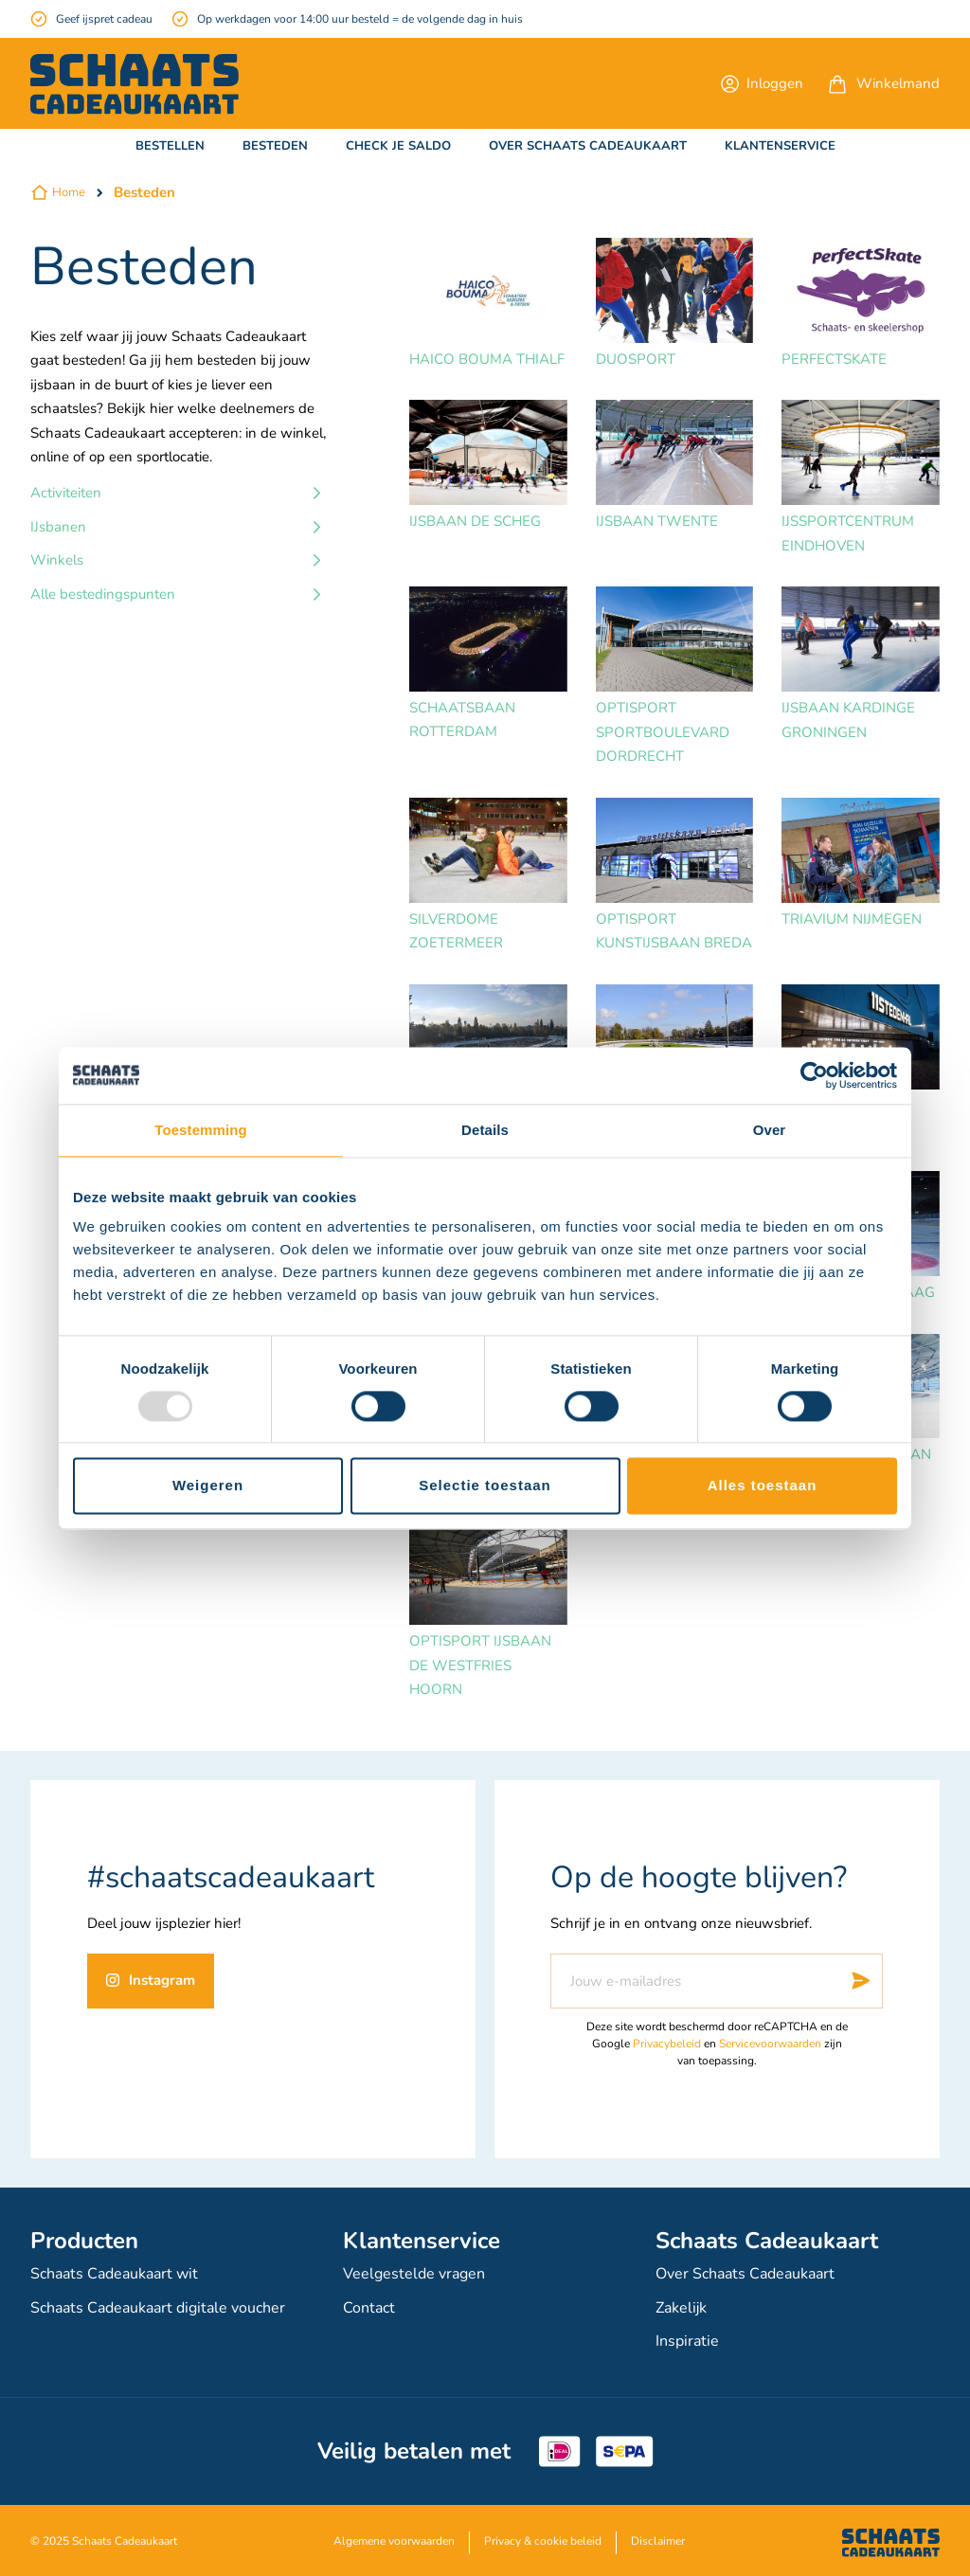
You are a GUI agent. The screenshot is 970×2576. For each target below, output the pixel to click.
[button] (762, 83)
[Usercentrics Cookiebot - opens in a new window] (814, 1075)
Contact (369, 2307)
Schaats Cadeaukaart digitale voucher (157, 2307)
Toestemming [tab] (200, 1130)
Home (68, 192)
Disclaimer (658, 2538)
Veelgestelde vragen (414, 2274)
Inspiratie (687, 2339)
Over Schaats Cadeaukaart (745, 2274)
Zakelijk (681, 2307)
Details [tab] (485, 1130)
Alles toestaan (762, 1486)
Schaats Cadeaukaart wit (114, 2274)
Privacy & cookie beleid (543, 2538)
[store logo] (134, 84)
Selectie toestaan (485, 1486)
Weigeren (207, 1486)
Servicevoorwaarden (770, 2044)
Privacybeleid (667, 2044)
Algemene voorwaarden (394, 2538)
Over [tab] (769, 1130)
